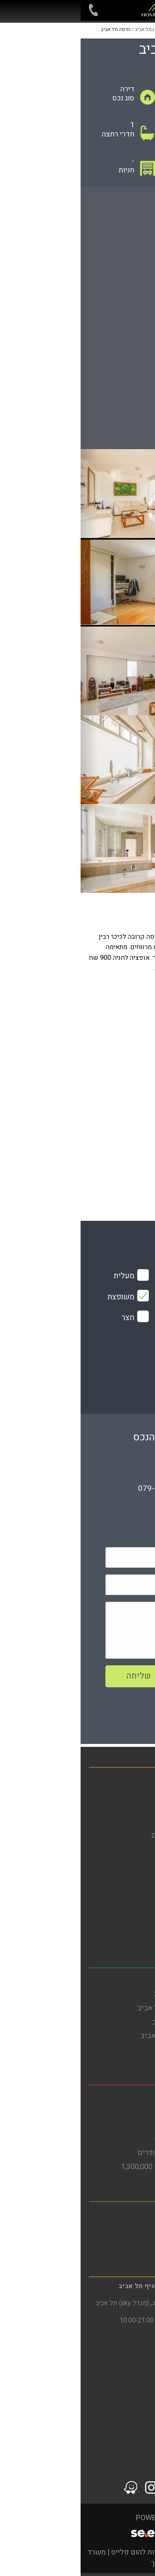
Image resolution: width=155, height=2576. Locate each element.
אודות (138, 1849)
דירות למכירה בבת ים (115, 2124)
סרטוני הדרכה (126, 1933)
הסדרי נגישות (126, 1876)
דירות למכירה (127, 1793)
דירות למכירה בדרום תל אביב (103, 2035)
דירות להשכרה (125, 1807)
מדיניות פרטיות (124, 1891)
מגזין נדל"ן (131, 1821)
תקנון (139, 1905)
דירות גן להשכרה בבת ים (110, 2138)
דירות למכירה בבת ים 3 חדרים (102, 2152)
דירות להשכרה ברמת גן (113, 2227)
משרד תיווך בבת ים (118, 2096)
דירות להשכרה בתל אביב (110, 1994)
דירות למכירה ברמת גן (114, 2241)
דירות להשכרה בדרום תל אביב (102, 2008)
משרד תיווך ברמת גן (117, 2213)
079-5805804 (81, 1488)
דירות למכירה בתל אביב (111, 2049)
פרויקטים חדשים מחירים (109, 1835)
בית (141, 1779)
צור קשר (134, 1919)
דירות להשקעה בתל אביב (109, 2022)
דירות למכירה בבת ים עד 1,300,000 (94, 2166)
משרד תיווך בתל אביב (114, 1979)
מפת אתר (133, 1863)
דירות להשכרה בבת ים (113, 2111)
